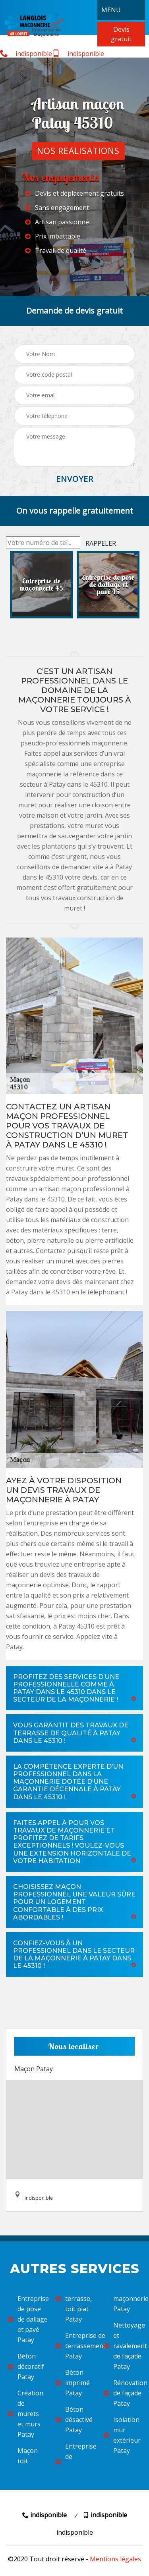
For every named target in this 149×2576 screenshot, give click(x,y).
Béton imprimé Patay (73, 2382)
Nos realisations (78, 150)
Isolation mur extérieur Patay (122, 2435)
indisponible (26, 53)
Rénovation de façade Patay (122, 2393)
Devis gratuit (121, 34)
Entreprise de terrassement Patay (74, 2345)
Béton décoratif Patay (26, 2366)
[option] (41, 584)
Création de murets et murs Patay (25, 2414)
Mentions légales (115, 2559)
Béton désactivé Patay (74, 2419)
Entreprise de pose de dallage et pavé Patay (26, 2319)
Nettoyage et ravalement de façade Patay (122, 2346)
